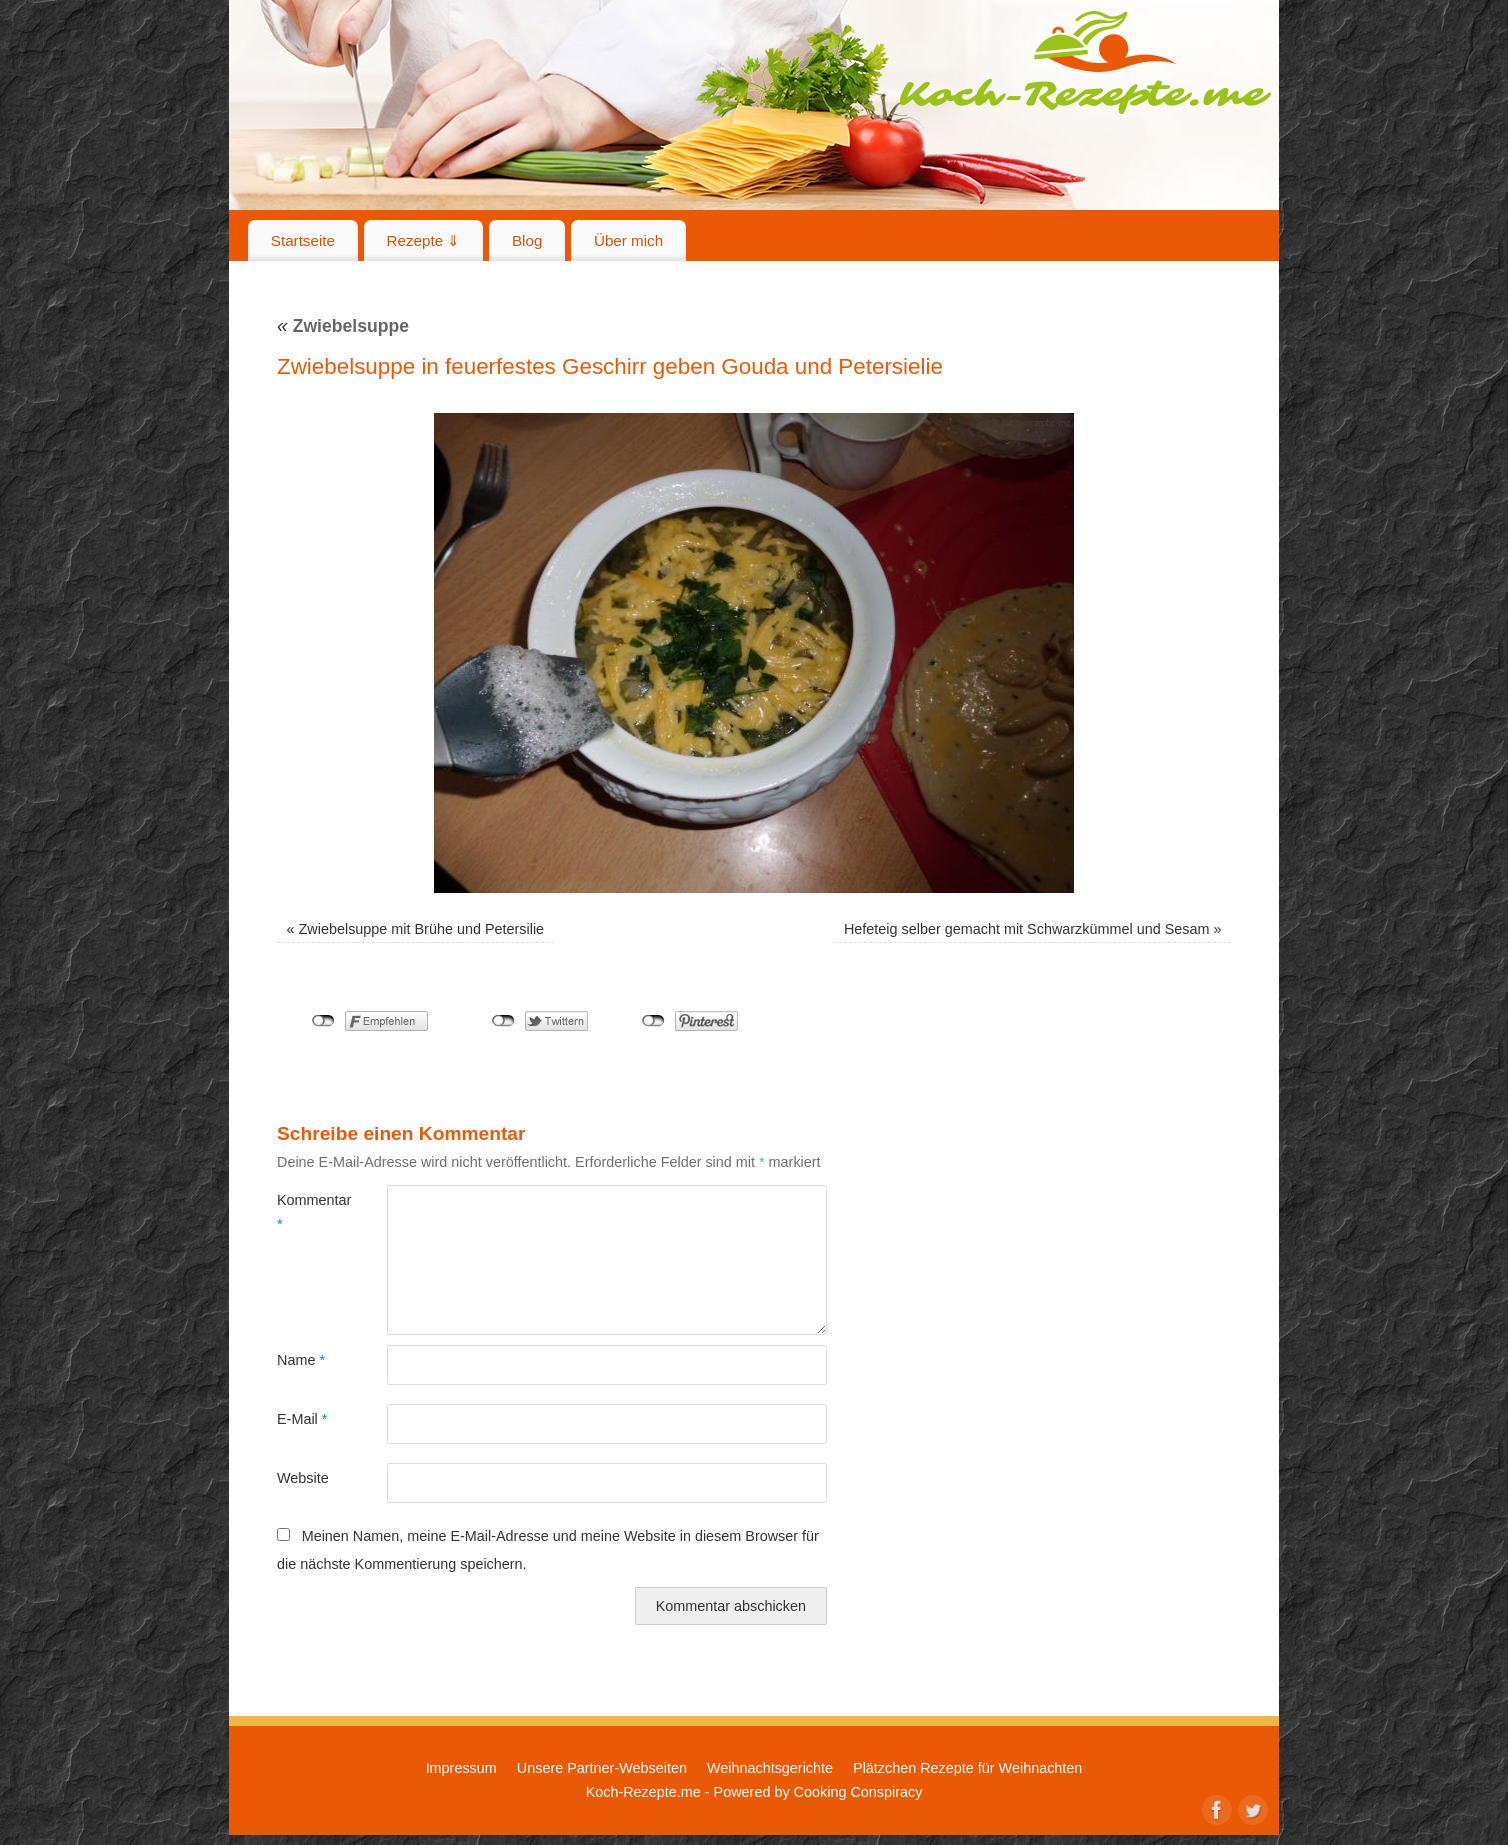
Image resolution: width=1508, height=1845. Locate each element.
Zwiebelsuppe (343, 326)
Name (301, 1360)
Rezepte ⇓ (424, 240)
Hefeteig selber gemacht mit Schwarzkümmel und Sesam (1027, 929)
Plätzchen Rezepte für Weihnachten (967, 1768)
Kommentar (304, 1212)
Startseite (303, 240)
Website (303, 1478)
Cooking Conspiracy (858, 1792)
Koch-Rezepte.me (1085, 62)
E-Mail (302, 1419)
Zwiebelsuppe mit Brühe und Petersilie (422, 929)
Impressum (461, 1768)
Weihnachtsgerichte (770, 1768)
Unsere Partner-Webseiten (602, 1768)
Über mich (628, 240)
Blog (527, 240)
